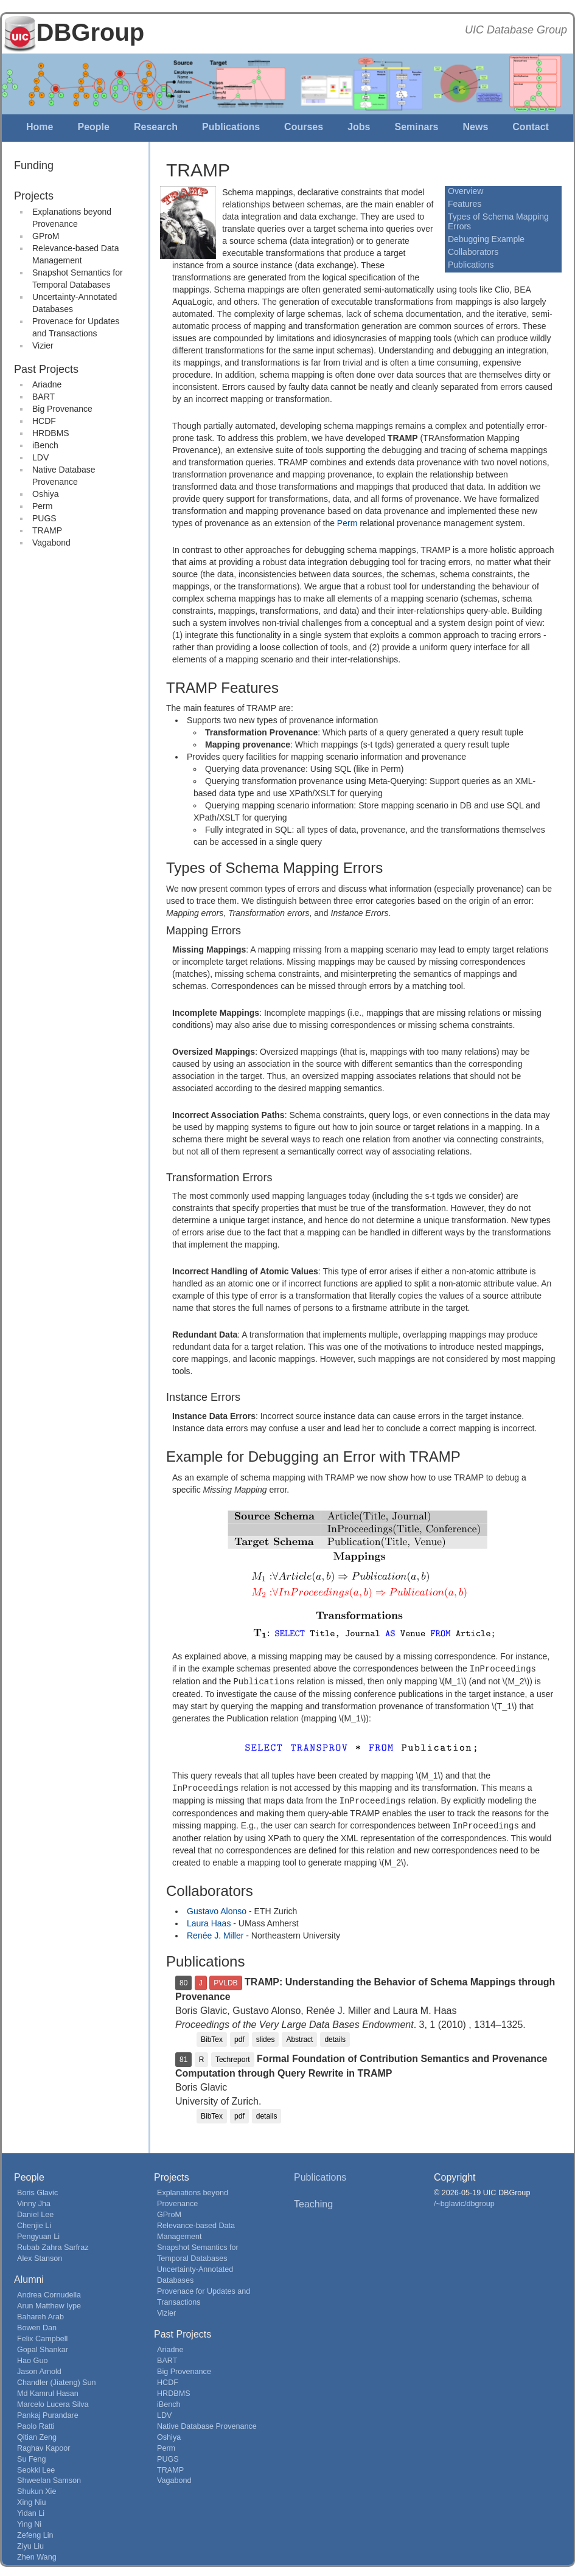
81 (183, 2056)
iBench (45, 445)
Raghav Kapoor (44, 2445)
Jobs (358, 127)
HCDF (44, 421)
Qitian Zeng (37, 2434)
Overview (465, 191)
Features (464, 204)
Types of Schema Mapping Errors (498, 221)
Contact (530, 127)
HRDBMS (50, 433)
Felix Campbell (42, 2335)
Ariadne (46, 384)
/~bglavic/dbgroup (464, 2200)
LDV (40, 457)
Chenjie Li (34, 2222)
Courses (303, 127)
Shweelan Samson (49, 2477)
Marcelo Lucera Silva (53, 2401)
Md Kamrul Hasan (47, 2390)
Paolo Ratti (36, 2423)
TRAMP (47, 530)
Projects (34, 196)
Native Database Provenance (207, 2423)
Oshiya (45, 494)
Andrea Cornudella (49, 2292)
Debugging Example (486, 239)
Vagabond (51, 542)
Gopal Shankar (42, 2346)
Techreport (232, 2056)
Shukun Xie (36, 2488)
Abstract (299, 2036)
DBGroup (91, 32)
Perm (42, 506)
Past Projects (46, 369)
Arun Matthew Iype (49, 2303)
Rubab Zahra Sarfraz (53, 2244)
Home (39, 127)
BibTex (212, 2036)
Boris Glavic (37, 2189)
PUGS (44, 518)
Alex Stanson (39, 2255)
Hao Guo (32, 2357)
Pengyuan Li (38, 2233)
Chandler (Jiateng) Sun (56, 2379)
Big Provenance (62, 409)
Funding (34, 165)
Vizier (43, 345)
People (93, 127)
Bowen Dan (37, 2325)
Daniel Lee (35, 2211)
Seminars (416, 127)
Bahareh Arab (40, 2314)
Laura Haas (209, 1920)
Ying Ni (29, 2521)
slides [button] (265, 2036)
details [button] (335, 2036)
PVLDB (225, 1980)
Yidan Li (30, 2510)
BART (43, 396)
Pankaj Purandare (47, 2412)
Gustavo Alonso (216, 1908)
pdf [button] (239, 2036)
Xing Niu (31, 2499)
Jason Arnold (39, 2368)
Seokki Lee (36, 2467)
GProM (45, 236)
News (476, 127)
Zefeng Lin (35, 2532)
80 (183, 1980)
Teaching (313, 2201)
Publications (231, 127)
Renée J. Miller (215, 1932)
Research (156, 127)
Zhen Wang (37, 2554)
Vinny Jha (34, 2200)
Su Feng (31, 2456)
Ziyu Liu (30, 2543)
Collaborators (473, 252)
